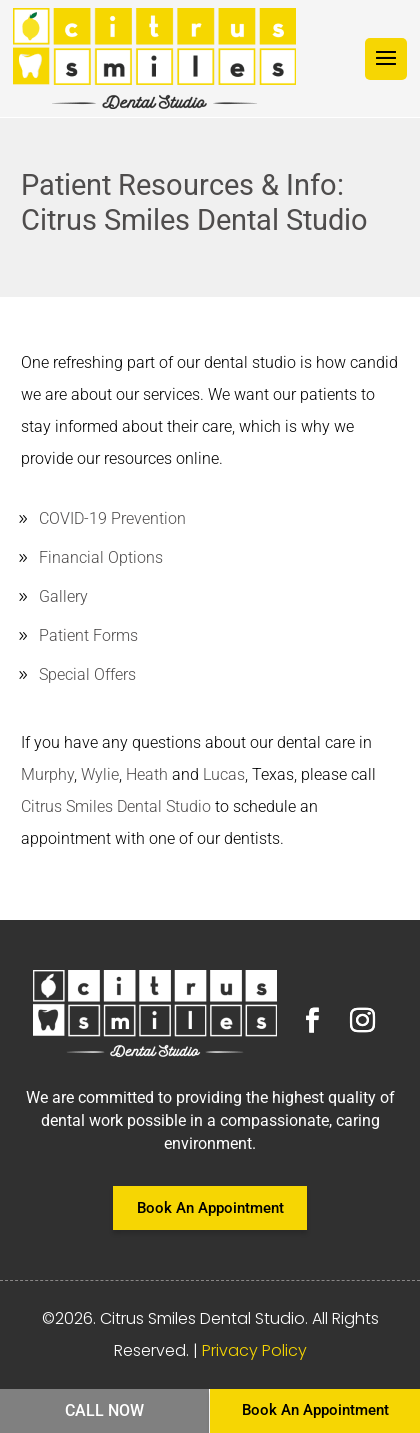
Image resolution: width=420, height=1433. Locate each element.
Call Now (104, 1410)
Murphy (47, 774)
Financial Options (101, 557)
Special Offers (87, 674)
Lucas (224, 774)
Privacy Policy (254, 1350)
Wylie (100, 774)
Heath (147, 774)
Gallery (63, 596)
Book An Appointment (210, 1208)
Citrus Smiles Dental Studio (116, 806)
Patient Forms (88, 635)
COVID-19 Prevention (112, 518)
